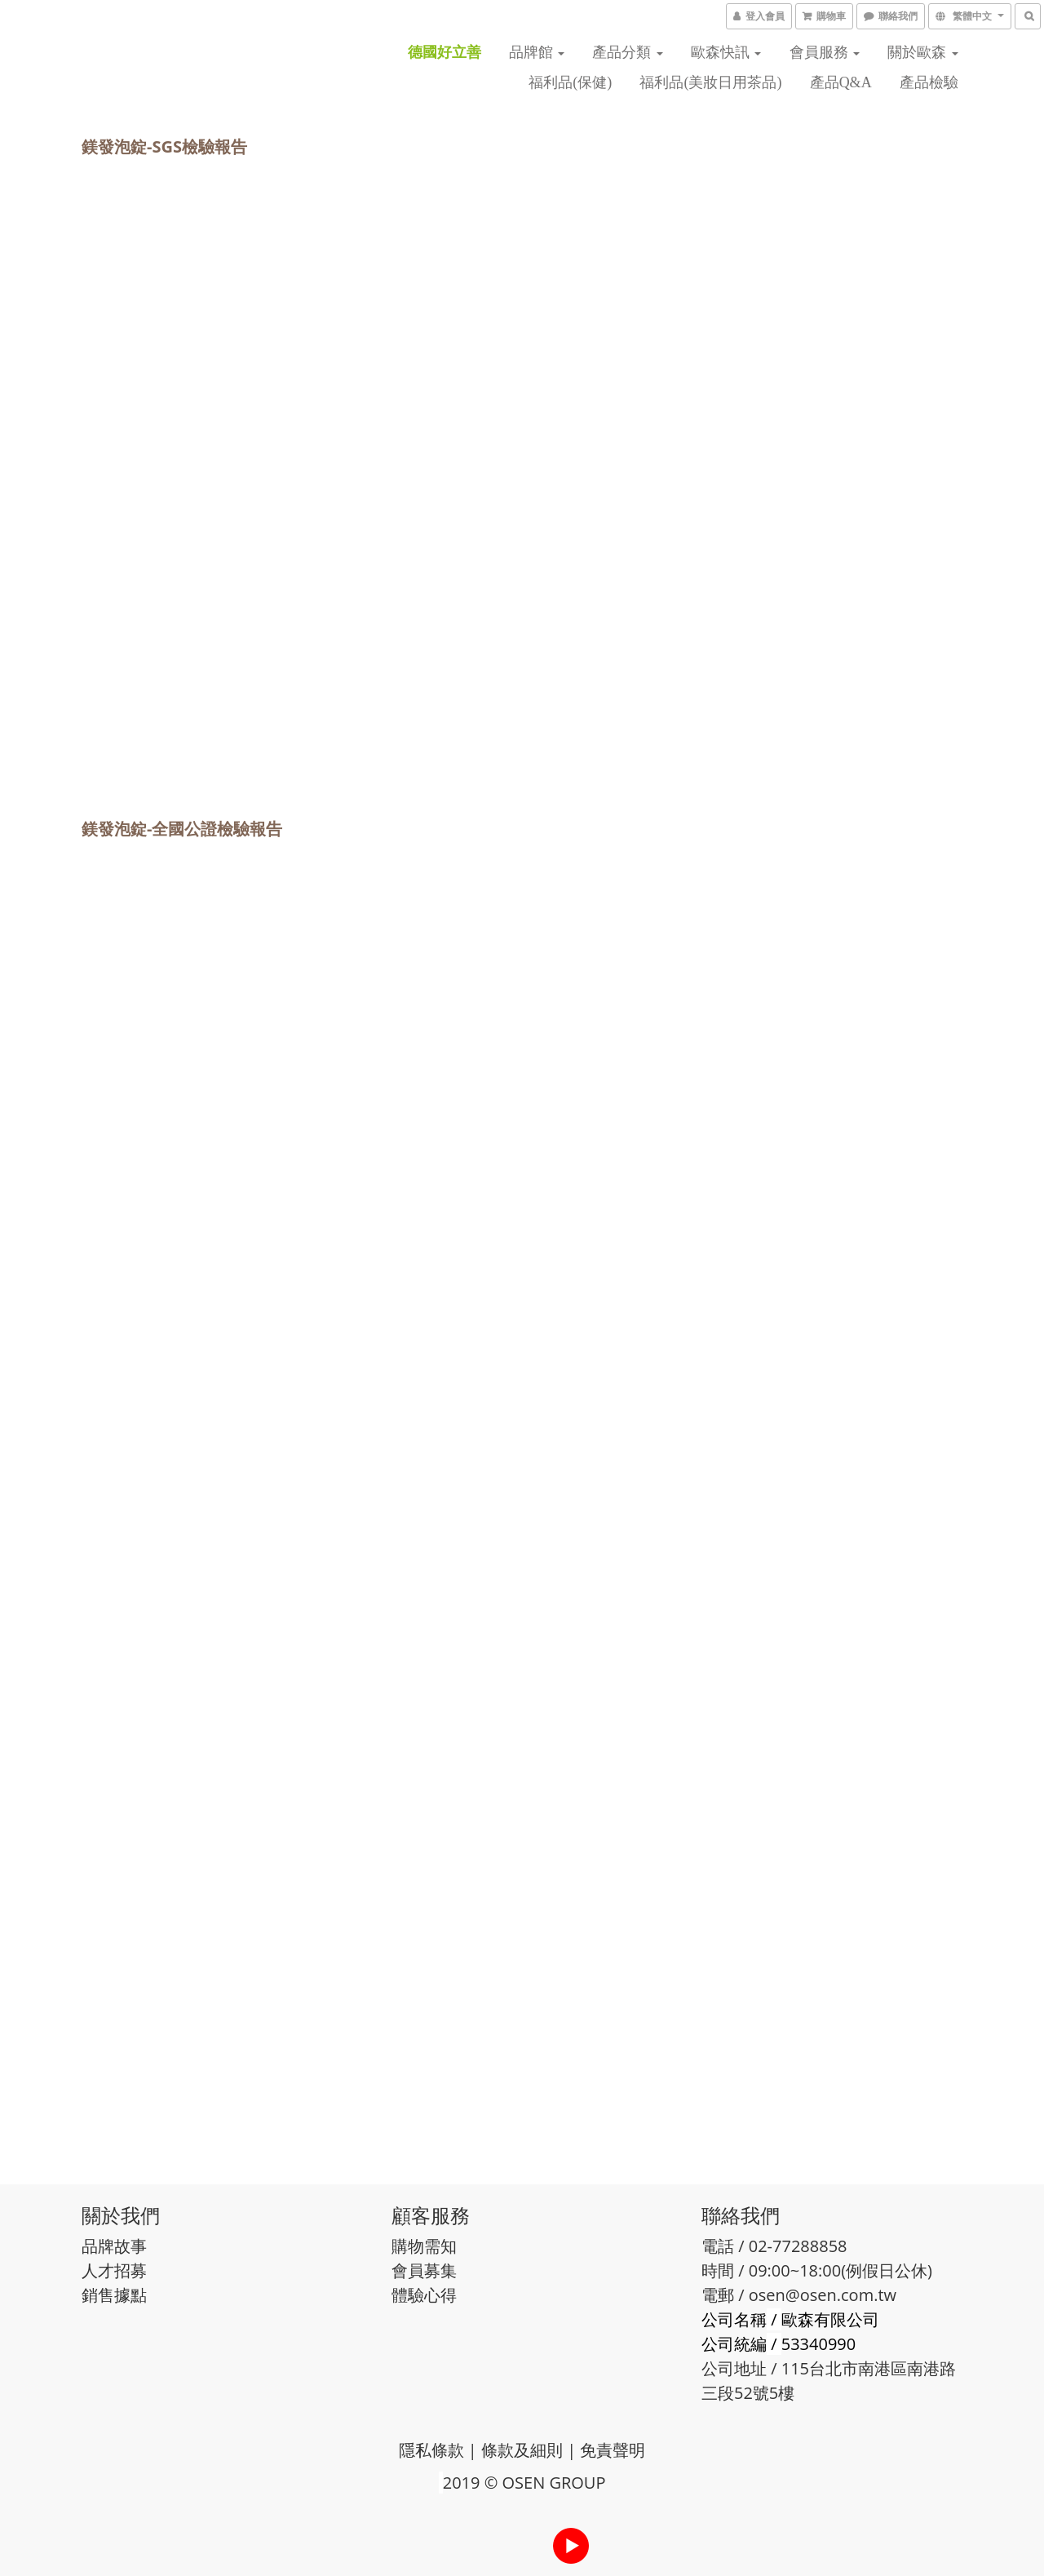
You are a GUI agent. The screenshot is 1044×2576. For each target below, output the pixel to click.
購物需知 (424, 2246)
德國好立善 (444, 52)
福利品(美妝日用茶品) (710, 82)
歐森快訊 (726, 52)
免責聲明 (612, 2450)
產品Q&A (841, 82)
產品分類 (627, 52)
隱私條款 (431, 2450)
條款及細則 (522, 2450)
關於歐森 (922, 52)
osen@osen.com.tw (822, 2295)
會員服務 (825, 52)
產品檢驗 (929, 82)
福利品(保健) (570, 82)
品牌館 (537, 52)
